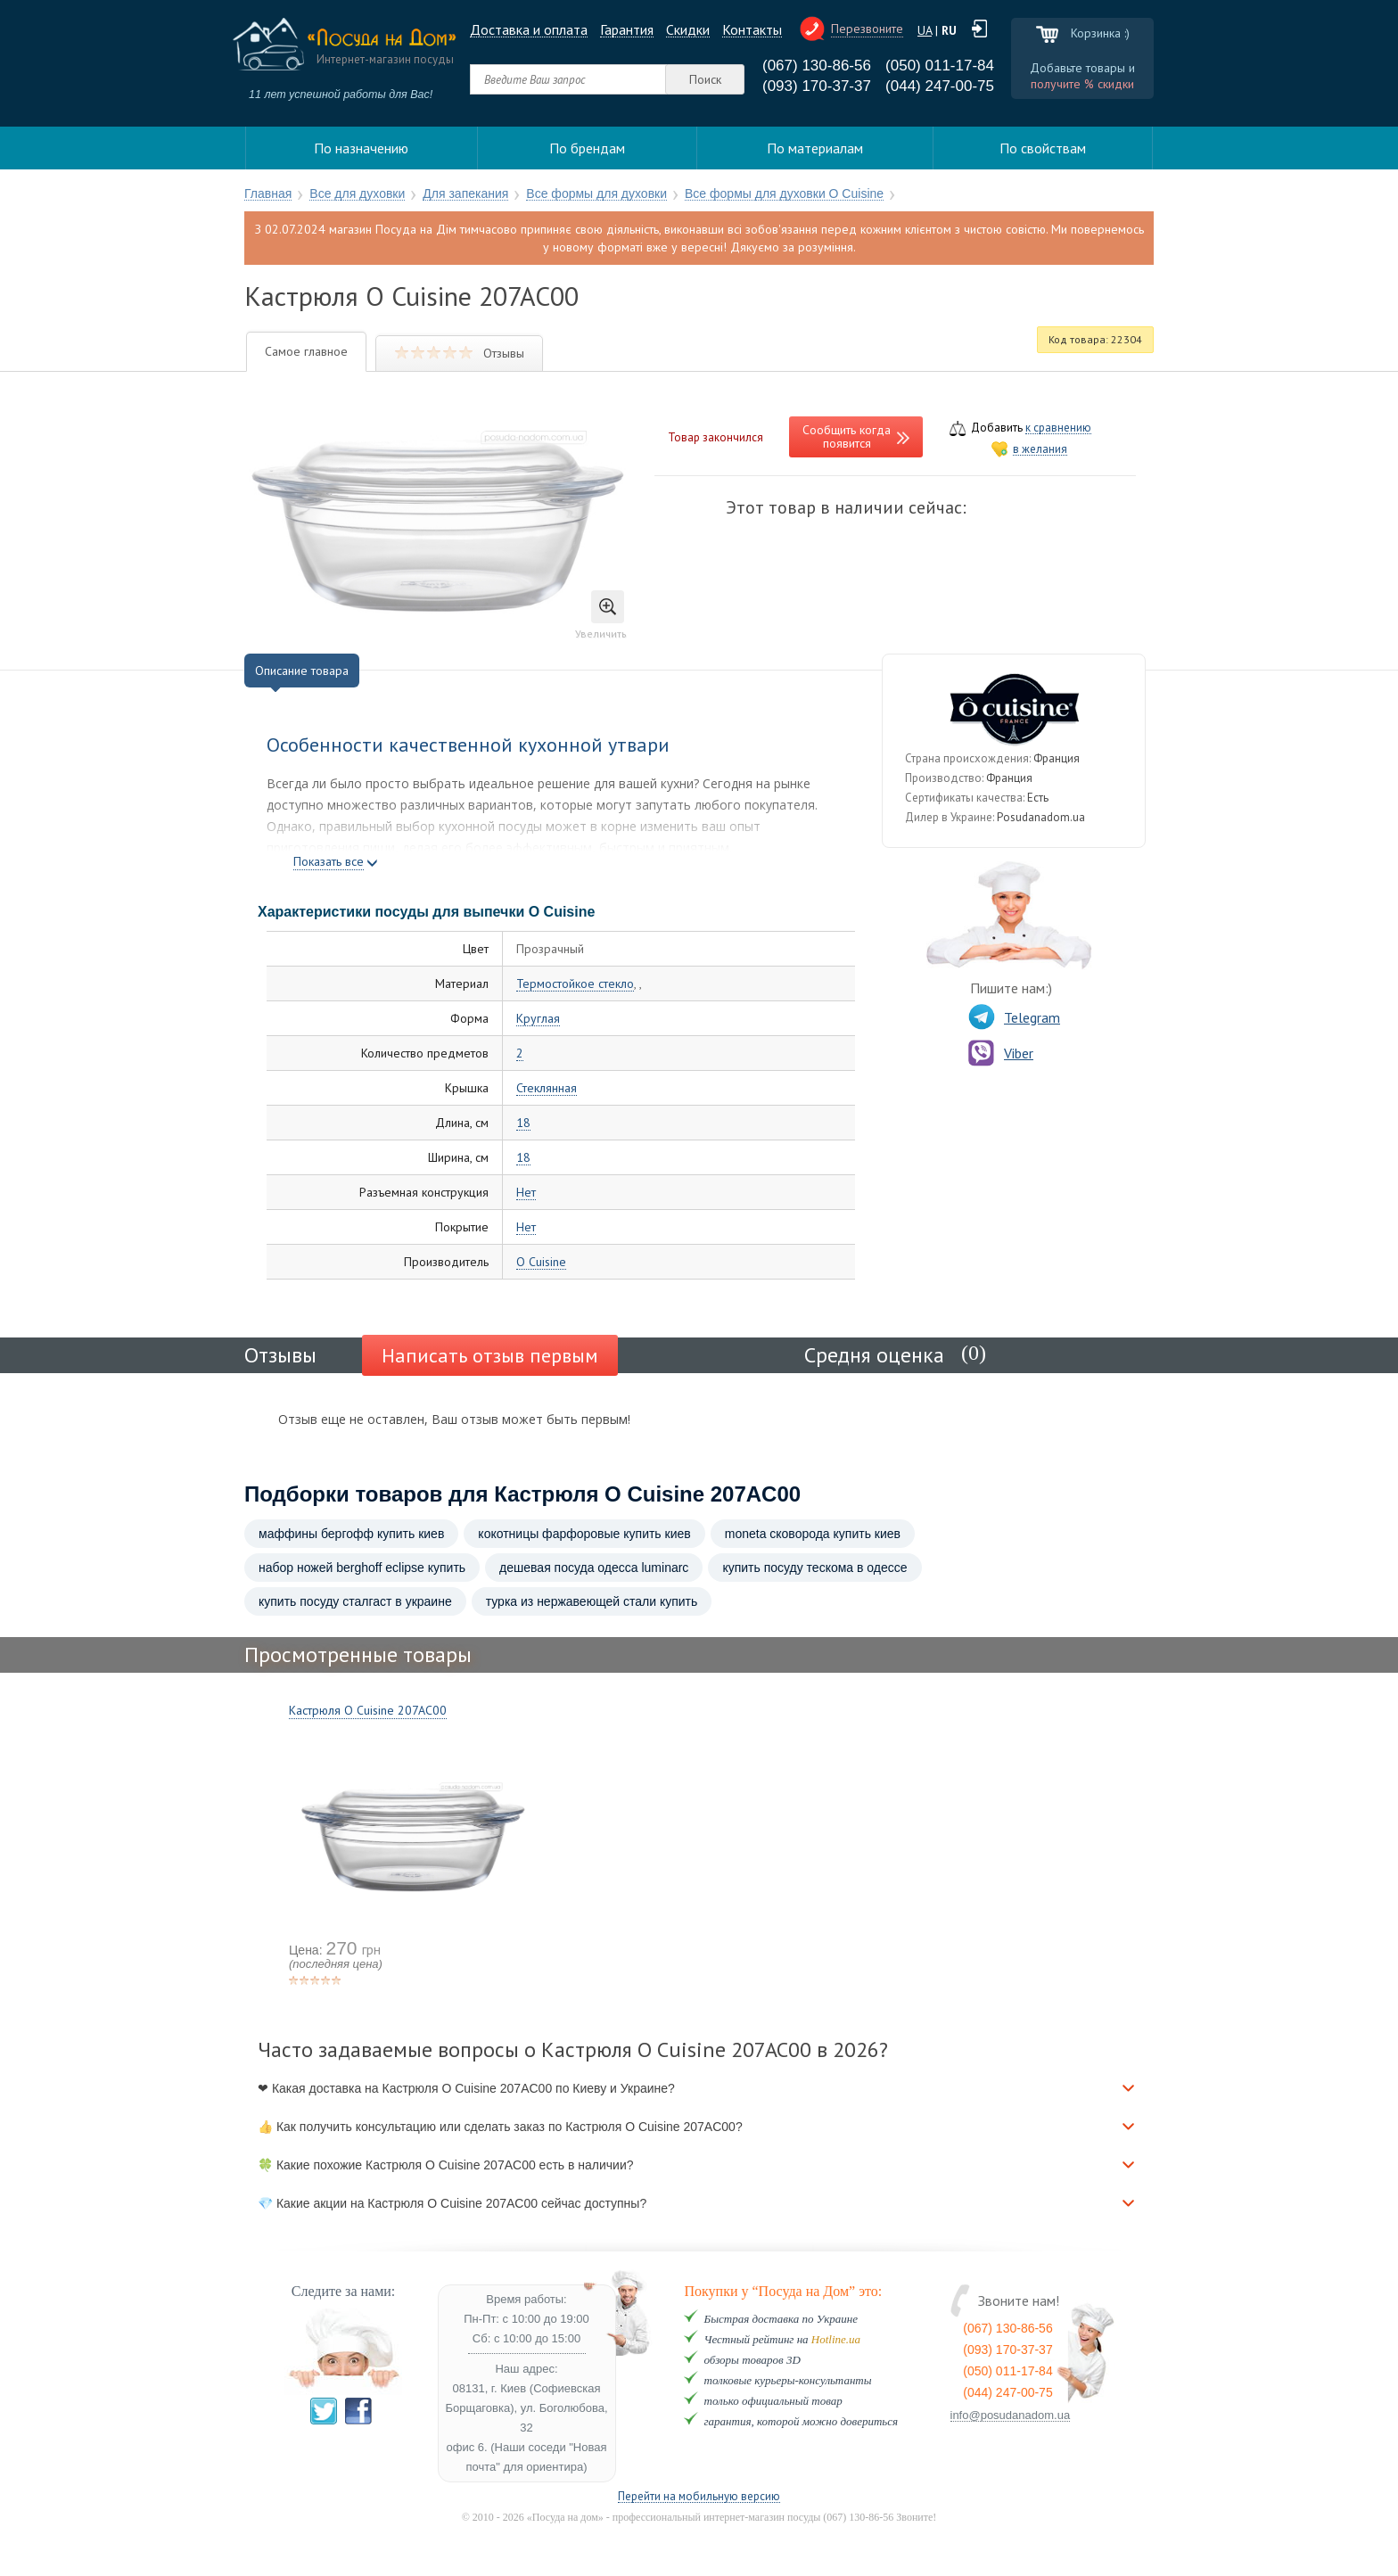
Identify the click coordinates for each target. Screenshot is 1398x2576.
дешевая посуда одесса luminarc (593, 1567)
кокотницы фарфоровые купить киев (584, 1534)
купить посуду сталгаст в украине (355, 1601)
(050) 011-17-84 (939, 65)
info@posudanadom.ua (1010, 2415)
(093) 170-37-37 (816, 86)
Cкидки (688, 29)
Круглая (538, 1018)
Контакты (752, 29)
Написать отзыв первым (490, 1355)
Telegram (1014, 1017)
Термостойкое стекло (575, 984)
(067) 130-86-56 (816, 65)
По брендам (587, 148)
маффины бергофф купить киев (351, 1534)
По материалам (815, 148)
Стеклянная (546, 1088)
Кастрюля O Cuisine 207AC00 (368, 1710)
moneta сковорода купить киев (812, 1534)
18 (523, 1123)
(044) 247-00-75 (939, 86)
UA (924, 30)
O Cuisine (541, 1262)
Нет (526, 1192)
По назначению (361, 148)
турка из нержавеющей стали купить (592, 1601)
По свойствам (1042, 148)
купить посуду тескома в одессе (814, 1567)
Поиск (705, 79)
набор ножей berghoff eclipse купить (362, 1567)
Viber (1000, 1053)
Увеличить (601, 615)
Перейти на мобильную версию (699, 2497)
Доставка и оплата (529, 29)
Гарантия (627, 29)
